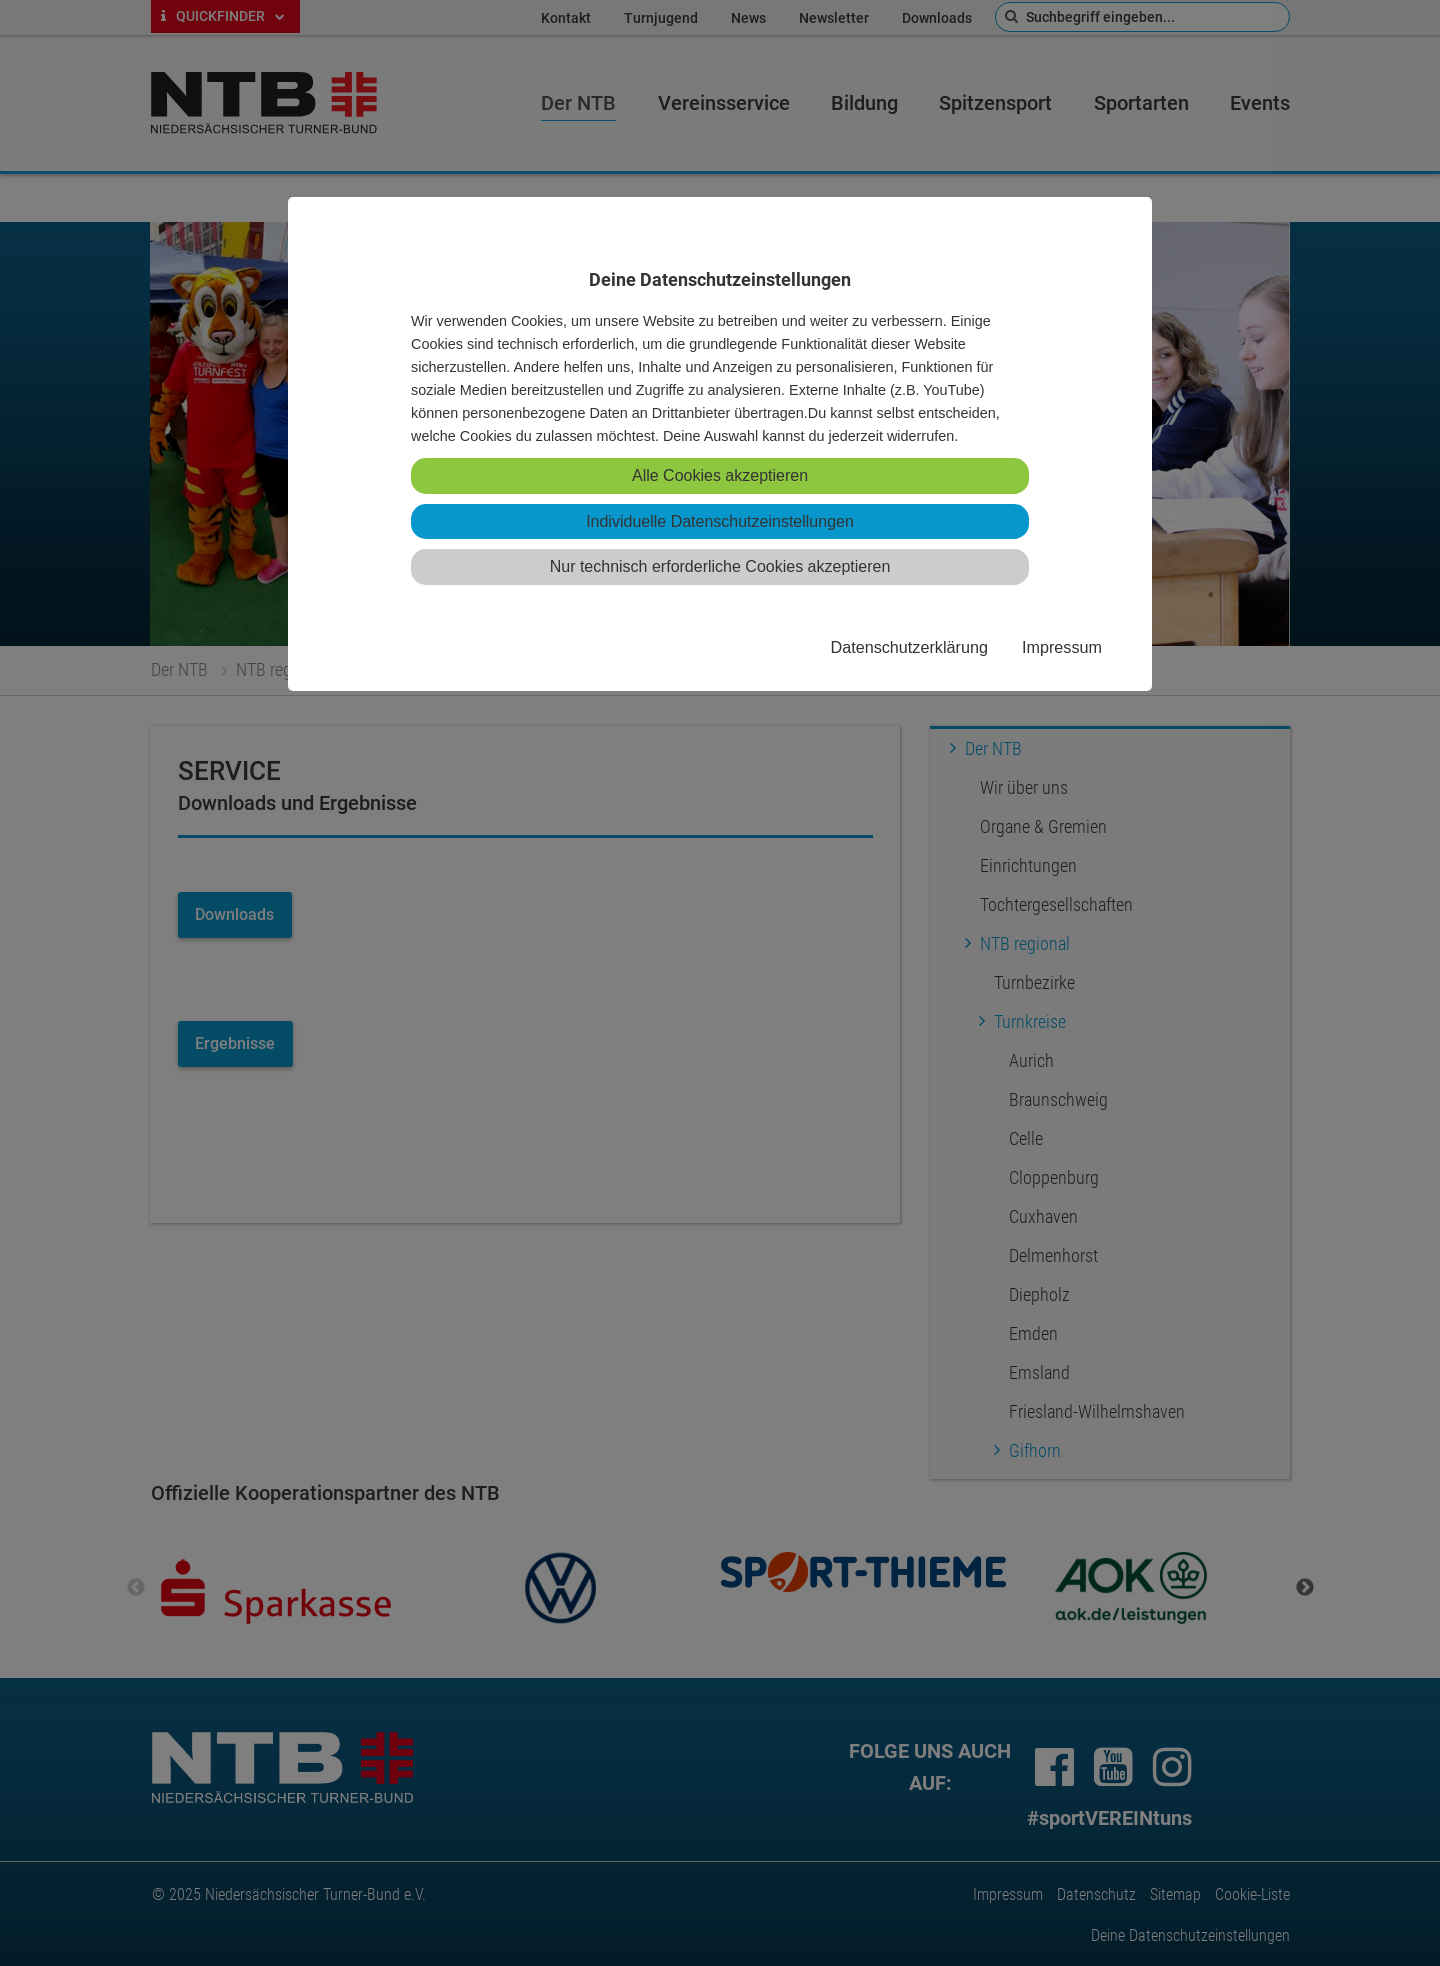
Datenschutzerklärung (908, 647)
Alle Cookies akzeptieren (720, 475)
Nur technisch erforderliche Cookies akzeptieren (720, 566)
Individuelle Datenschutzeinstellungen (720, 521)
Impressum (1062, 647)
